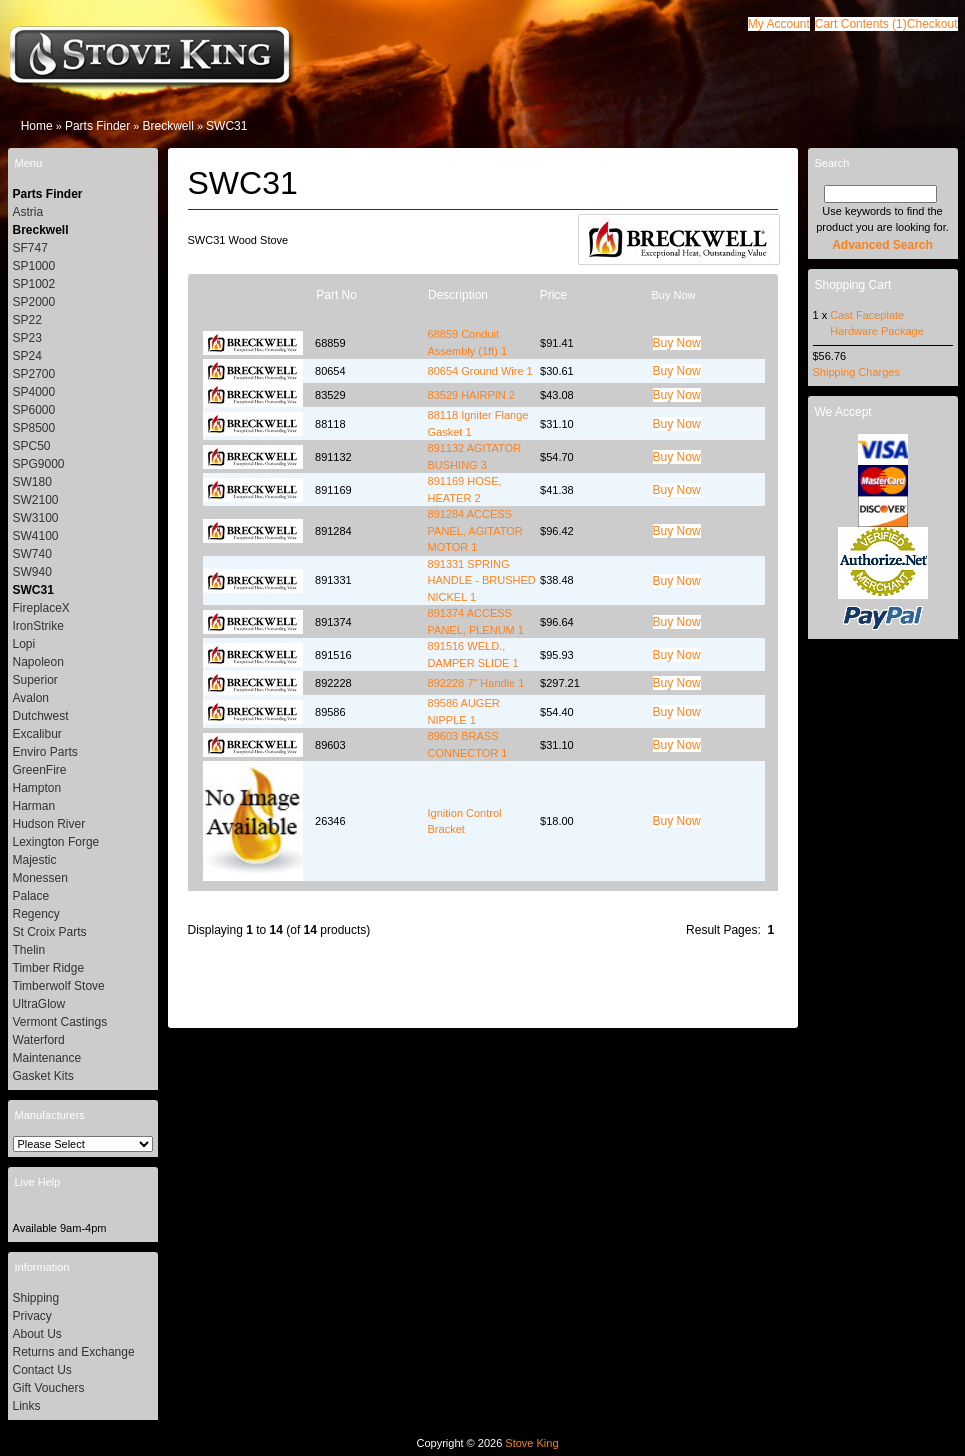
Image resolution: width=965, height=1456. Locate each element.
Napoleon (38, 662)
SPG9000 (39, 464)
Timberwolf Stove (59, 986)
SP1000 (34, 266)
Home (37, 126)
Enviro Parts (45, 752)
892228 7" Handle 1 (476, 683)
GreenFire (40, 770)
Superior (35, 680)
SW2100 (36, 500)
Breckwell (167, 126)
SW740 (32, 554)
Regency (36, 914)
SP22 (27, 320)
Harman (34, 806)
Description (458, 295)
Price (553, 295)
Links (27, 1406)
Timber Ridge (49, 968)
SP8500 (34, 428)
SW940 (32, 572)
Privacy (32, 1316)
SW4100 (36, 536)
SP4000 (34, 392)
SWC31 (226, 126)
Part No (336, 295)
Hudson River (49, 824)
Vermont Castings (60, 1022)
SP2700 (34, 374)
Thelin (29, 950)
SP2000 (34, 302)
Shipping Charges (856, 372)
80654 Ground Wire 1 (480, 371)
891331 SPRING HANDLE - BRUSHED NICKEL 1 (482, 580)
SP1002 (34, 284)
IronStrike (38, 626)
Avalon (31, 698)
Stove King (531, 1443)
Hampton (37, 788)
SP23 (27, 338)
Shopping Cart (853, 285)
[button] (861, 24)
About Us (37, 1334)
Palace (31, 896)
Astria (28, 212)
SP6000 (34, 410)
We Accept (843, 412)
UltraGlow (39, 1004)
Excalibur (37, 734)
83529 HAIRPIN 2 (471, 395)
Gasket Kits (43, 1076)
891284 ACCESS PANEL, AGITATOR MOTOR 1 (475, 530)
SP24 (27, 356)
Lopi (24, 644)
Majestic (35, 860)
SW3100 (36, 518)
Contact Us (42, 1370)
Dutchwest (41, 716)
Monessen (40, 878)
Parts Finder (97, 126)
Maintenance (47, 1058)
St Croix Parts (50, 932)
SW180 (32, 482)
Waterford (39, 1040)
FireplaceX (41, 608)
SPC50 (32, 446)
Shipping (36, 1298)
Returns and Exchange (74, 1352)
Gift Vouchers (49, 1388)
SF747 (30, 248)
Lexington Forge (56, 842)
